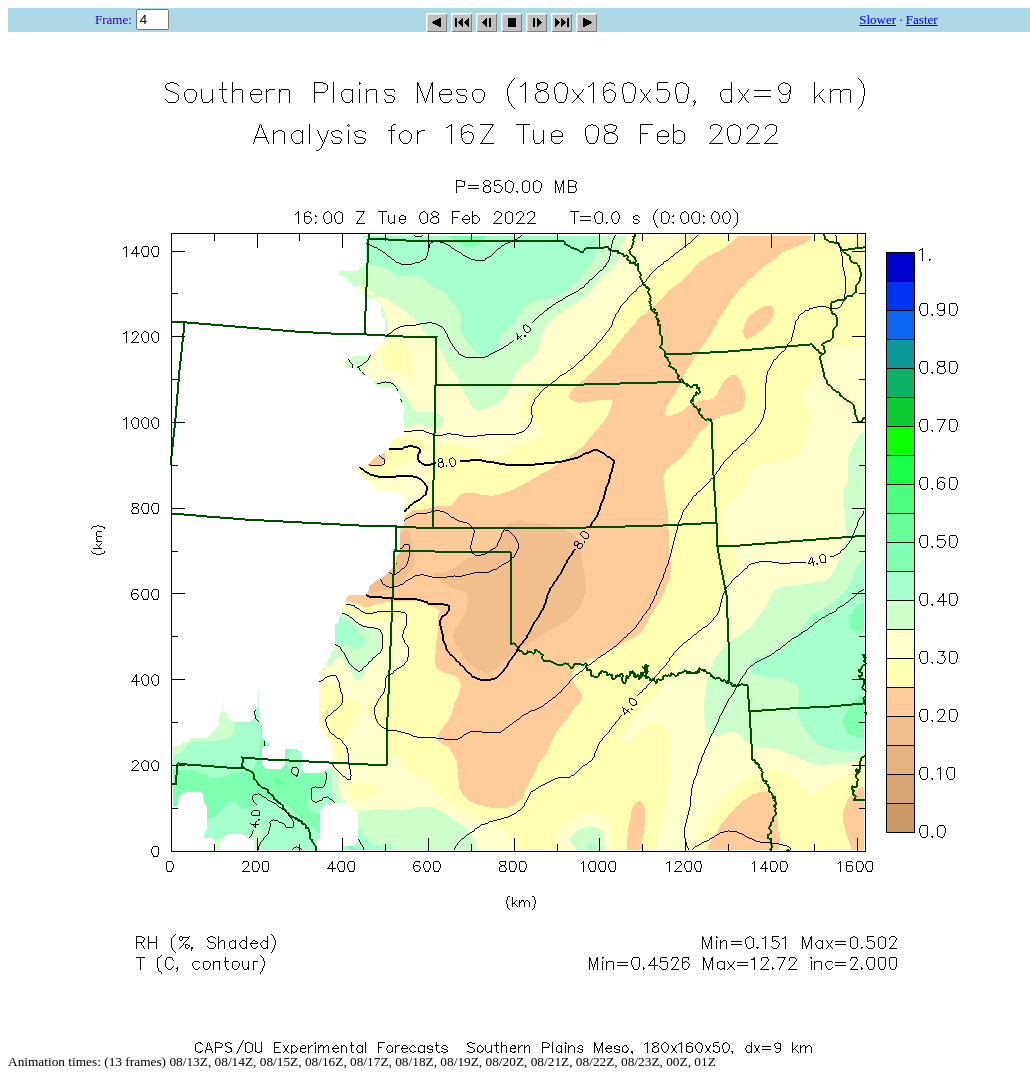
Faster (922, 19)
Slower (877, 19)
